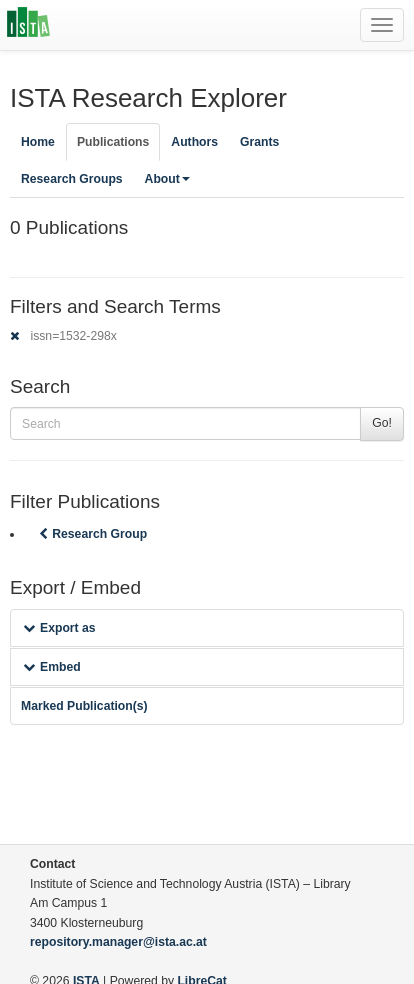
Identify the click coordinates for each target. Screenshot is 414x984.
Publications (113, 142)
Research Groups (72, 179)
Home (38, 142)
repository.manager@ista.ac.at (118, 942)
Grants (259, 142)
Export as (59, 628)
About (167, 179)
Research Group (91, 534)
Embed (52, 667)
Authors (194, 142)
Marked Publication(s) (84, 706)
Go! (382, 423)
